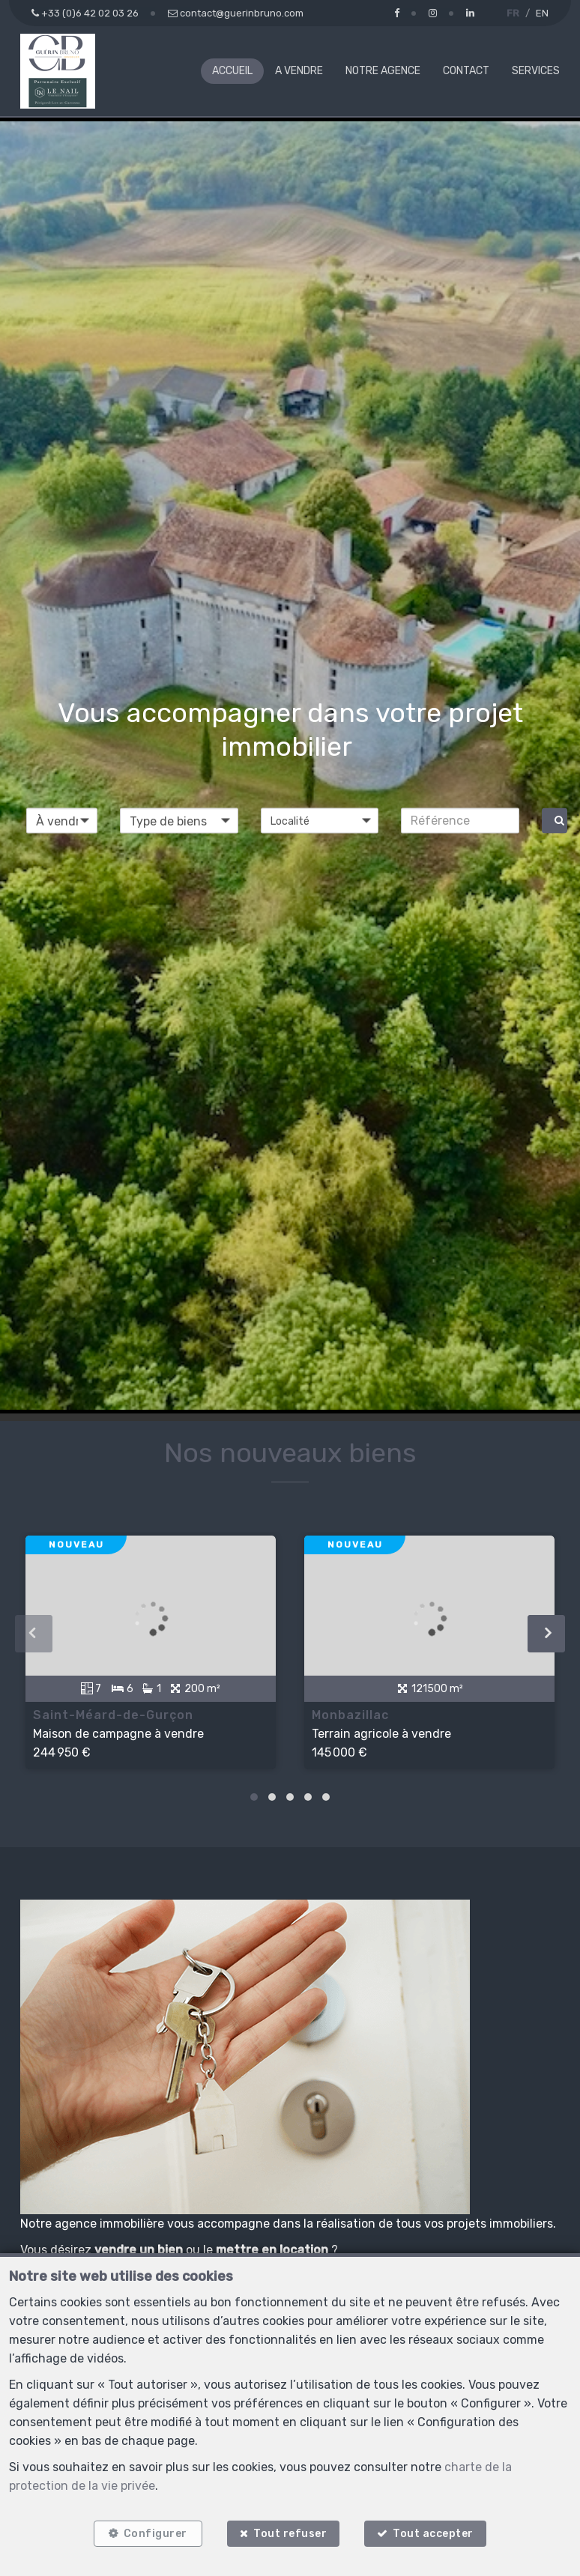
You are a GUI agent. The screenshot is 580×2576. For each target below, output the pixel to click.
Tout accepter (434, 2533)
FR (513, 13)
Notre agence (382, 70)
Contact (466, 70)
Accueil (232, 70)
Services (536, 70)
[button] (320, 820)
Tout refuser (290, 2533)
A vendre (299, 70)
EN (542, 13)
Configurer (155, 2533)
